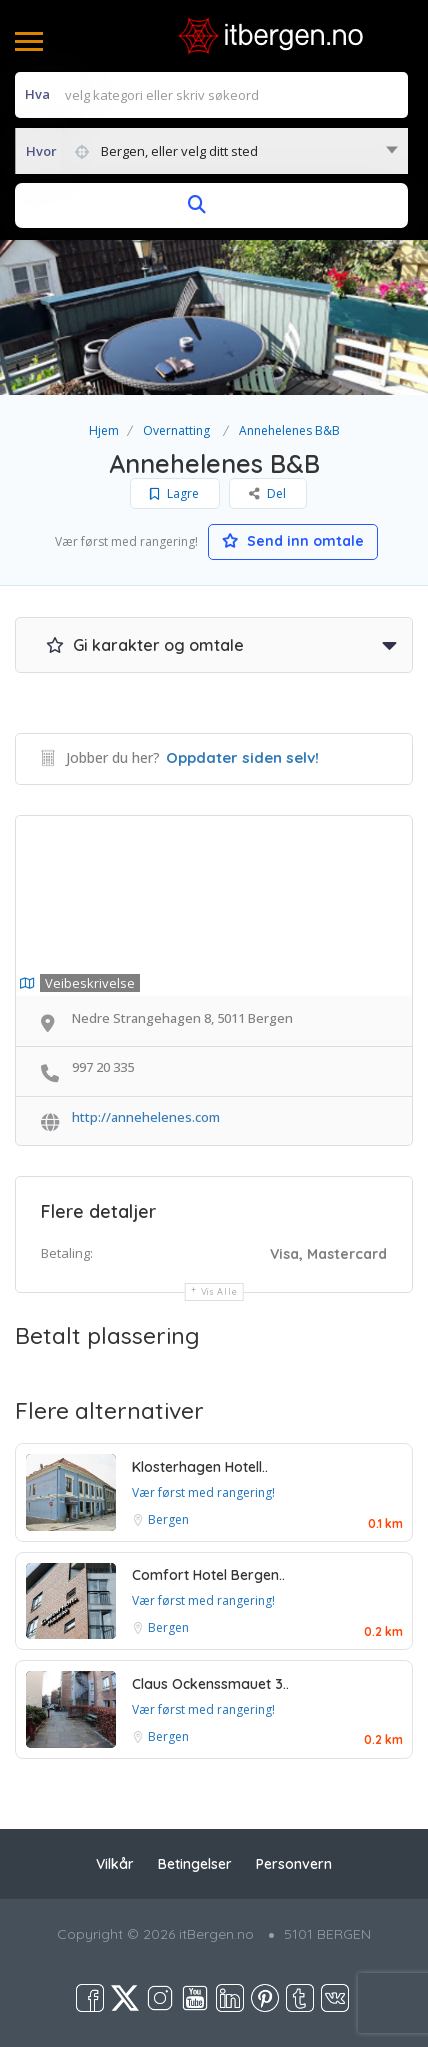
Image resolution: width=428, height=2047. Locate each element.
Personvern (294, 1864)
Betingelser (195, 1864)
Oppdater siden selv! (242, 757)
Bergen (168, 1519)
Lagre (174, 493)
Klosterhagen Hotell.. (200, 1467)
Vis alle (219, 1291)
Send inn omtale (293, 541)
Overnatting (176, 430)
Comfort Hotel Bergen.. (208, 1575)
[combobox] (211, 151)
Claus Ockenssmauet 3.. (210, 1684)
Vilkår (115, 1864)
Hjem (104, 430)
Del (267, 493)
